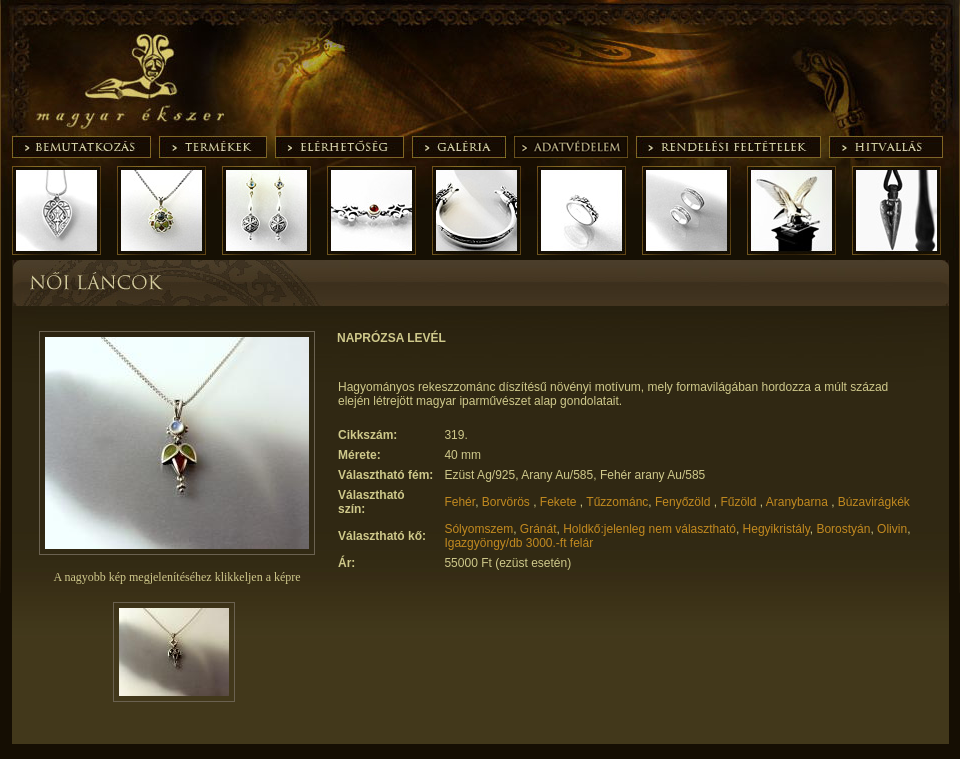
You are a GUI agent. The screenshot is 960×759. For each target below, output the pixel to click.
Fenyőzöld (684, 502)
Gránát (538, 529)
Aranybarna (798, 502)
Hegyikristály (776, 529)
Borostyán (843, 529)
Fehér (459, 502)
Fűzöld (739, 502)
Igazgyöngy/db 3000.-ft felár (518, 543)
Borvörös (507, 502)
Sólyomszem (478, 529)
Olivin (892, 529)
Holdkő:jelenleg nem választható (649, 529)
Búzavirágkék (874, 502)
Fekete (560, 502)
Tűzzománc (617, 502)
